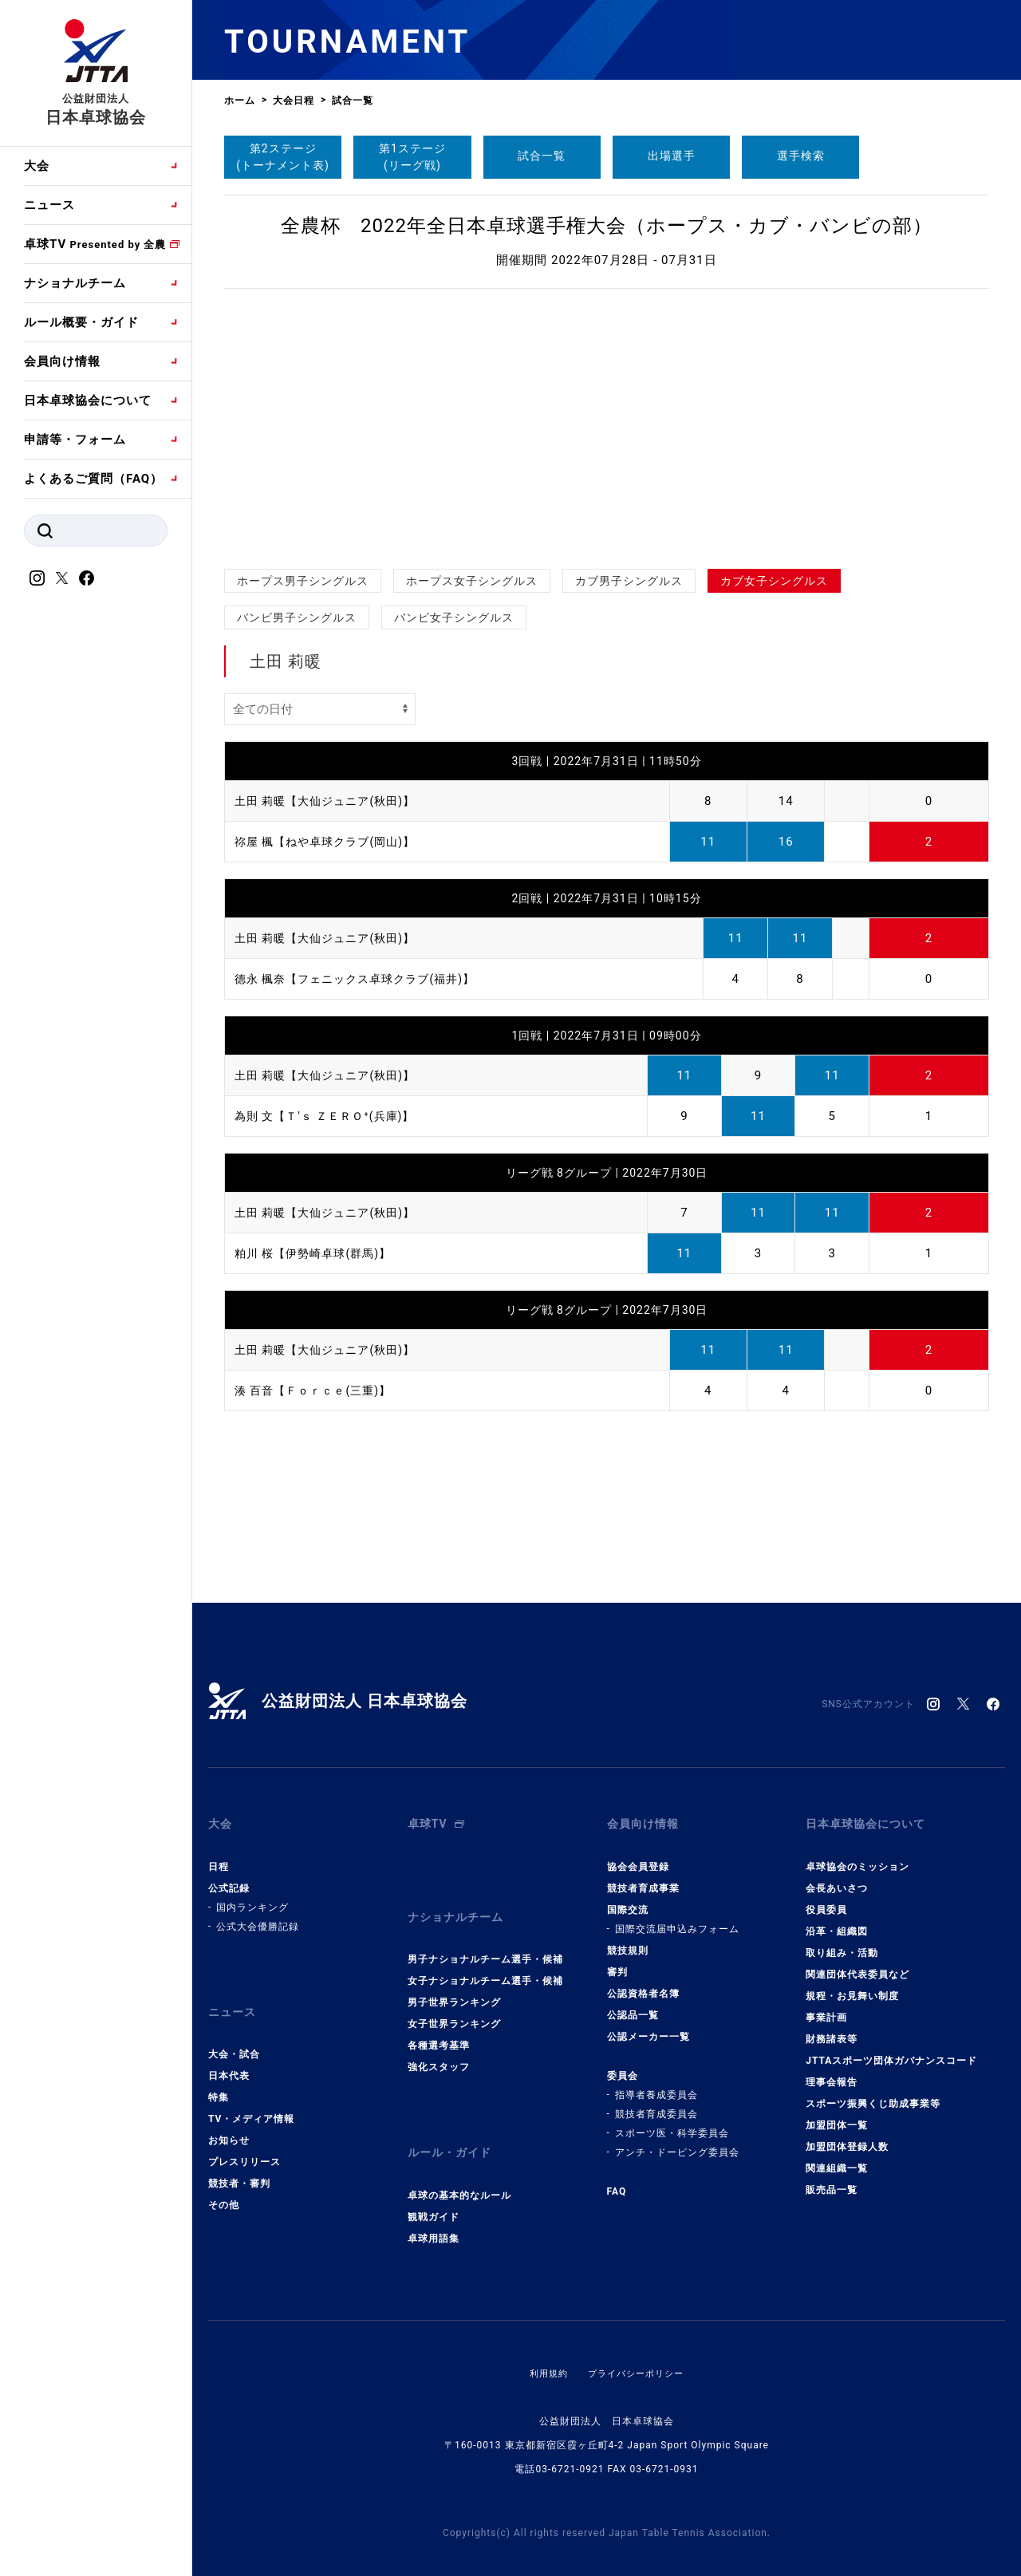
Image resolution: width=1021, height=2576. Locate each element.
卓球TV (95, 244)
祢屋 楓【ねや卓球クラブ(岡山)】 (331, 841)
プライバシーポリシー (637, 2345)
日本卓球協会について (88, 400)
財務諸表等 (831, 2029)
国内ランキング (252, 1897)
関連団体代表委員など (857, 1964)
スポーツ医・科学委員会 (672, 2123)
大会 (36, 166)
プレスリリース (244, 2143)
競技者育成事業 (643, 1878)
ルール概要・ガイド (81, 322)
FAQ (617, 2181)
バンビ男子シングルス (297, 617)
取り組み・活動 (842, 1943)
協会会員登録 (638, 1857)
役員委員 (826, 1900)
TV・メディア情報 (251, 2100)
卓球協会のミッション (857, 1857)
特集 (218, 2079)
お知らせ (229, 2122)
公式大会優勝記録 (257, 1917)
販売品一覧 (831, 2180)
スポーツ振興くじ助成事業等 (873, 2094)
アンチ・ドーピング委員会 (677, 2142)
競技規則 (627, 1941)
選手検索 (801, 155)
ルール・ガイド (452, 2130)
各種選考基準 (439, 2027)
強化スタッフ (439, 2048)
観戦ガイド (433, 2189)
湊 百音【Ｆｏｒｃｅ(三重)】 (318, 1390)
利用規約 (545, 2345)
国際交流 (627, 1900)
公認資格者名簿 (643, 1984)
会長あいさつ (837, 1878)
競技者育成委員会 (656, 2104)
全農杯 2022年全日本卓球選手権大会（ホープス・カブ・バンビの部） (606, 226)
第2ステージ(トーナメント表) (282, 157)
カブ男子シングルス (629, 580)
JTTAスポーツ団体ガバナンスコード (891, 2051)
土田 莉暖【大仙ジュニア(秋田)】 (331, 801)
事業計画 (826, 2008)
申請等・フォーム (75, 439)
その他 (223, 2186)
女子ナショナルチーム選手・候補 (485, 1962)
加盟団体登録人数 (847, 2137)
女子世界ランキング (454, 2005)
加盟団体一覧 (837, 2115)
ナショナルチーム (75, 283)
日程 (218, 1857)
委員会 (622, 2066)
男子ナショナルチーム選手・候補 (485, 1941)
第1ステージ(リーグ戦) (412, 157)
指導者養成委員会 (656, 2085)
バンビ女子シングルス (454, 617)
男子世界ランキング (454, 1984)
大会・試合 (234, 2035)
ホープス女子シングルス (472, 580)
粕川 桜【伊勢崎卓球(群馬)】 (318, 1253)
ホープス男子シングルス (303, 580)
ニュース (49, 205)
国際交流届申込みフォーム (677, 1919)
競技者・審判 (239, 2165)
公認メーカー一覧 (648, 2027)
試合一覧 (542, 155)
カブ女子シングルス (774, 580)
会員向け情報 (62, 361)
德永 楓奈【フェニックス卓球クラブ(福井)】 (363, 979)
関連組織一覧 (837, 2158)
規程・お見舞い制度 (852, 1986)
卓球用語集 (433, 2210)
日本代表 (229, 2057)
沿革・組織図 (837, 1921)
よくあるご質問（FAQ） (93, 478)
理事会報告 (831, 2072)
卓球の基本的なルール (459, 2167)
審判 (617, 1962)
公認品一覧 (633, 2005)
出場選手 (672, 155)
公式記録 (229, 1878)
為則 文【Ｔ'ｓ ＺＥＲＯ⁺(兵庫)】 (330, 1116)
